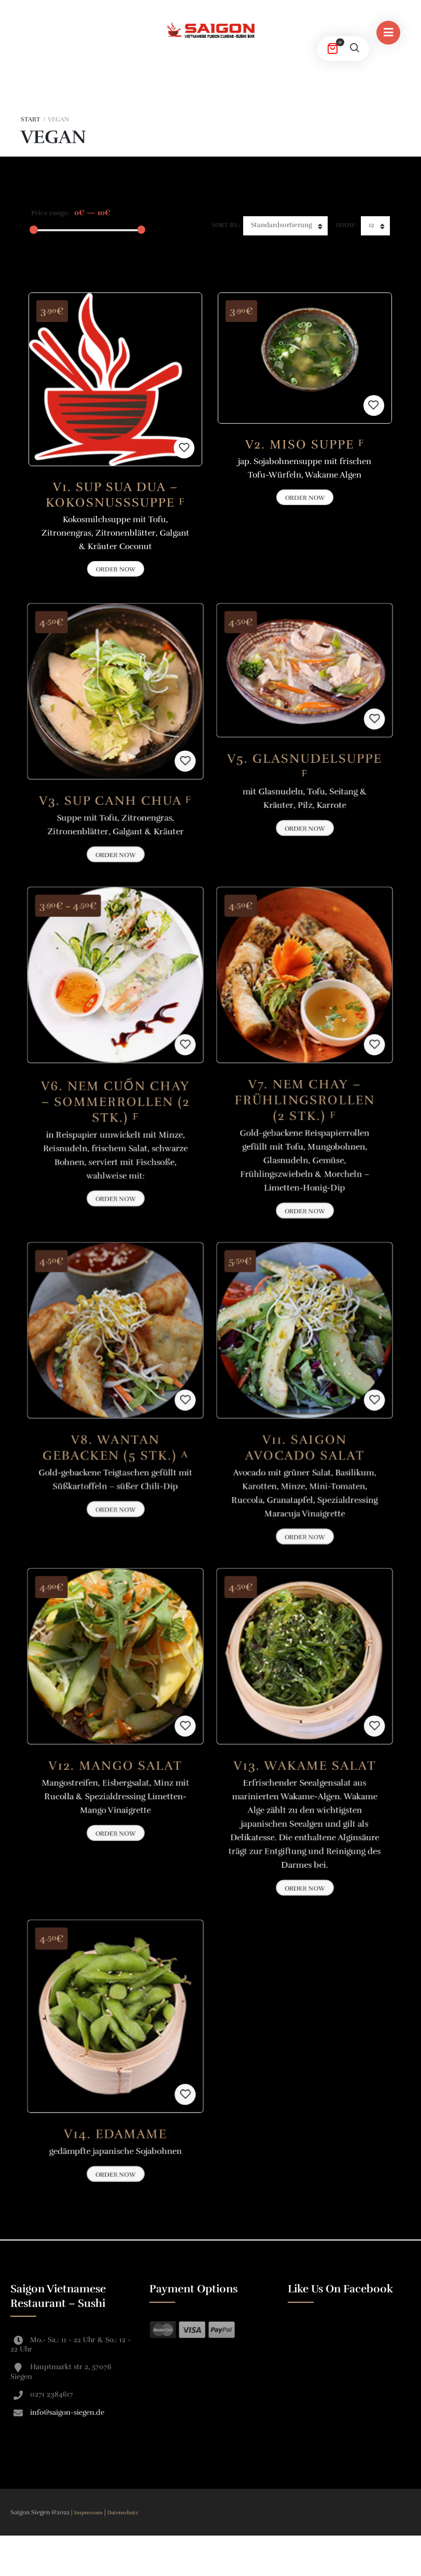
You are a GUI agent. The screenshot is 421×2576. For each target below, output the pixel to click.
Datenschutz (122, 2513)
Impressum (89, 2513)
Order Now (305, 497)
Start (30, 119)
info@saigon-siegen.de (67, 2412)
